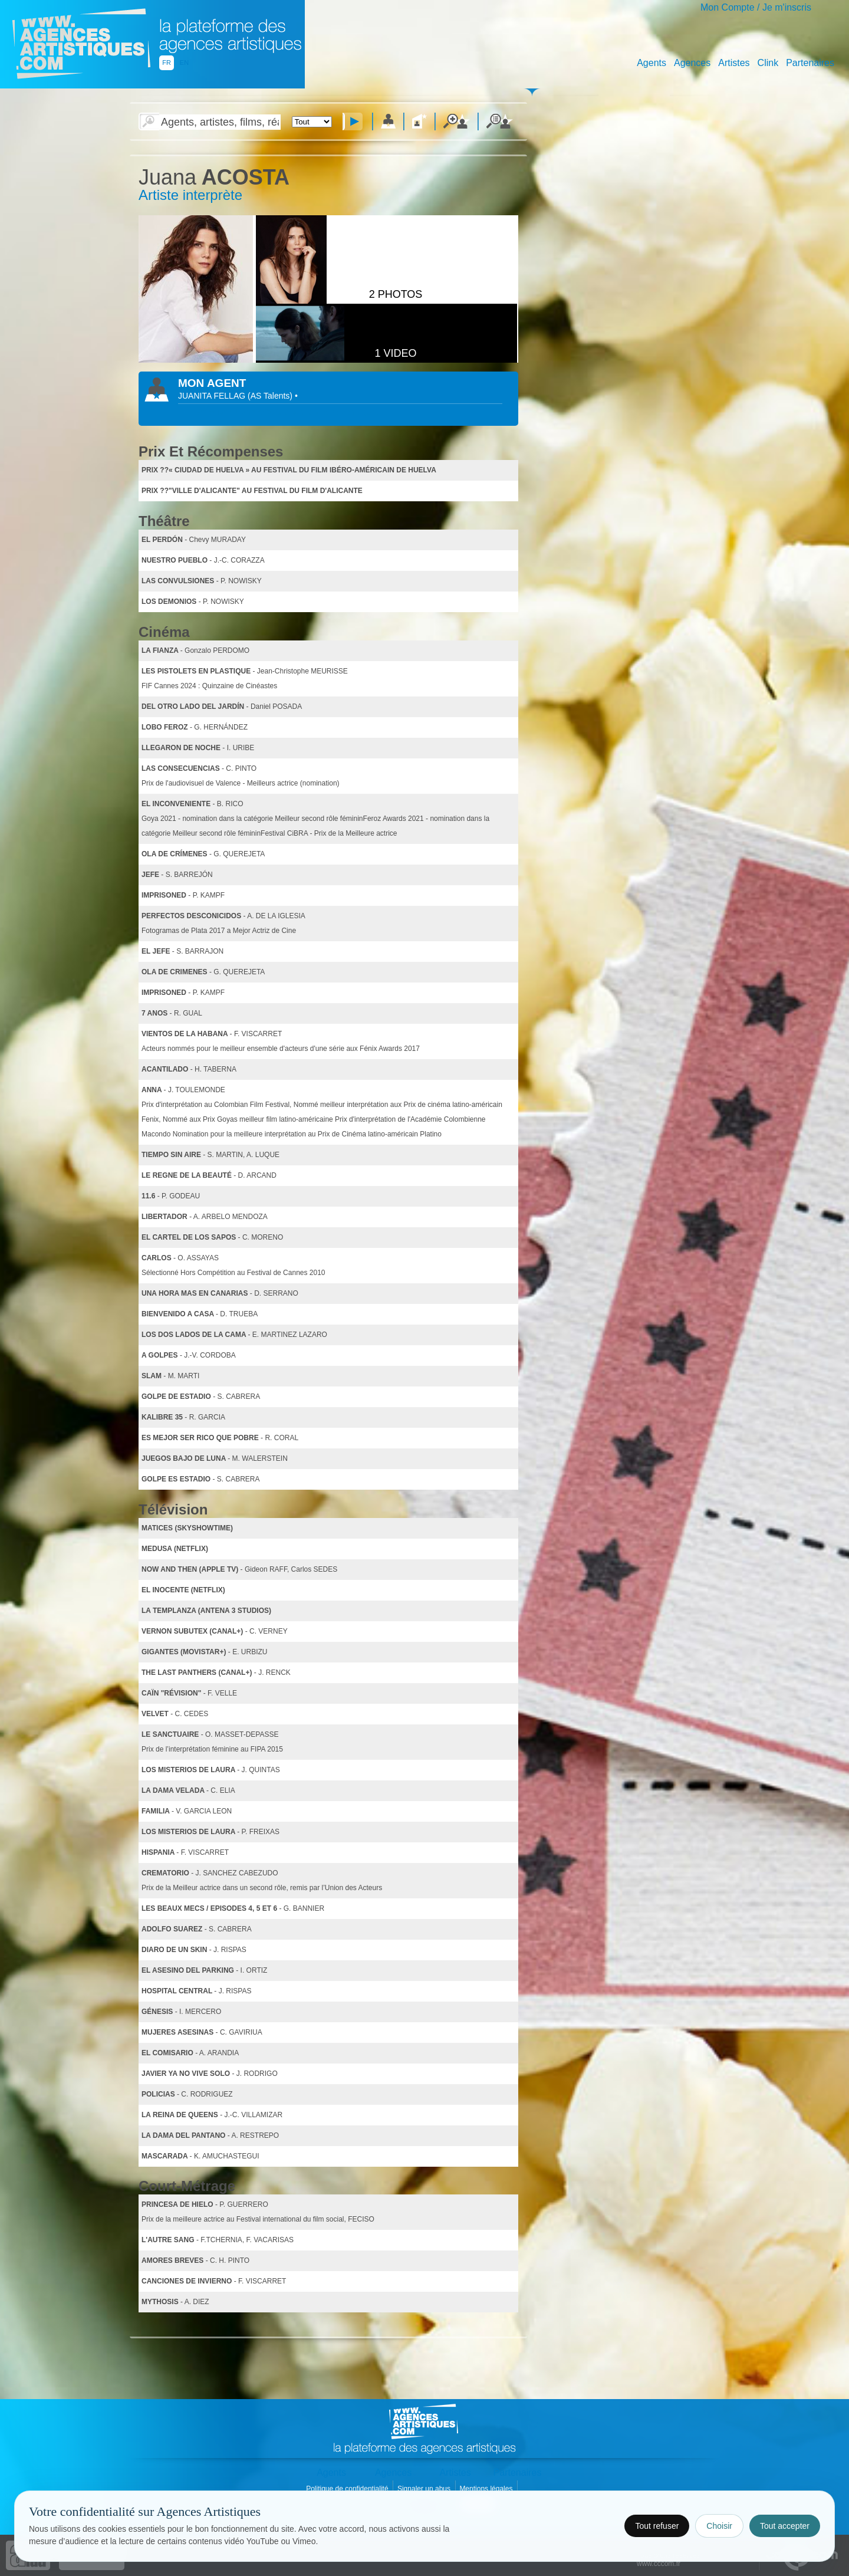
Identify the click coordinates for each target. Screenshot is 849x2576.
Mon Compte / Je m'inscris (755, 7)
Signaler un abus (424, 2489)
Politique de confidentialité (348, 2489)
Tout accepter (784, 2526)
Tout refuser (657, 2526)
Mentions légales (486, 2489)
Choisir (719, 2526)
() (271, 395)
